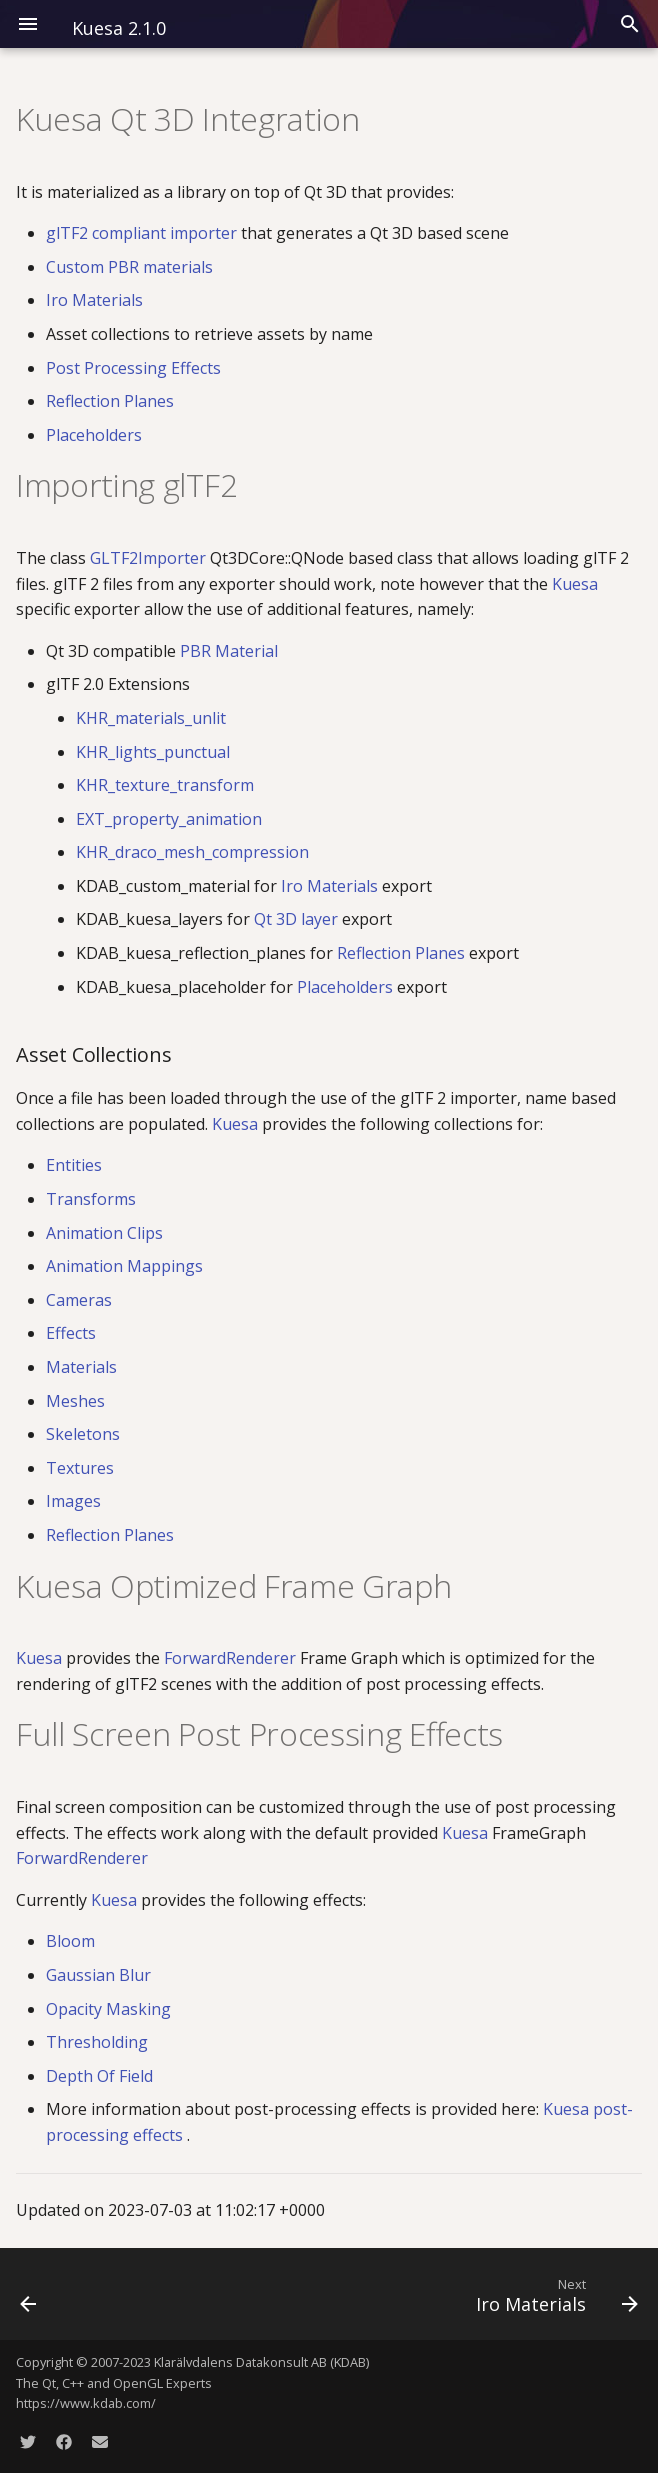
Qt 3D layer (298, 919)
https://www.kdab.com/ (86, 2403)
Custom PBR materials (129, 267)
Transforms (91, 1199)
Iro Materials (94, 300)
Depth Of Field (99, 2076)
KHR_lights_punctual (153, 752)
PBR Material (229, 651)
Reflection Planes (110, 401)
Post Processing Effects (133, 368)
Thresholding (97, 2042)
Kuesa (575, 584)
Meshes (75, 1401)
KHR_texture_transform (165, 785)
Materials (81, 1367)
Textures (80, 1468)
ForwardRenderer (232, 1658)
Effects (71, 1333)
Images (73, 1501)
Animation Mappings (124, 1266)
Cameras (79, 1300)
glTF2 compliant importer (143, 233)
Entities (74, 1165)
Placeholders (94, 435)
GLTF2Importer (150, 558)
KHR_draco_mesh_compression (192, 852)
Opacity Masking (108, 2009)
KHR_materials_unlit (151, 718)
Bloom (70, 1941)
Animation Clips (104, 1233)
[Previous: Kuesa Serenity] (30, 2294)
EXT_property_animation (169, 819)
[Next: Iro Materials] (553, 2294)
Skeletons (83, 1434)
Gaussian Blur (98, 1975)
